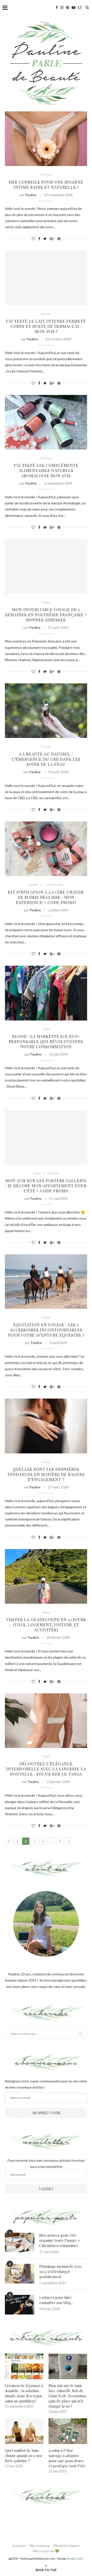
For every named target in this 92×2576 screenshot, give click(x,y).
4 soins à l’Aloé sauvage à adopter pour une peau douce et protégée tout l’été (67, 2458)
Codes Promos (54, 884)
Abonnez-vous (46, 2113)
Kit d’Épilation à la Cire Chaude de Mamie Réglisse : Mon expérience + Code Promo (46, 897)
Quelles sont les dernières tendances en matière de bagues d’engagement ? (46, 1474)
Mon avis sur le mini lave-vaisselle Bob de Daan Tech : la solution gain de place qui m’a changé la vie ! (67, 2396)
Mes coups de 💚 (46, 2551)
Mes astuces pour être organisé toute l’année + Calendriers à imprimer (59, 2240)
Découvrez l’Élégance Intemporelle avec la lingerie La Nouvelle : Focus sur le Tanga (46, 1769)
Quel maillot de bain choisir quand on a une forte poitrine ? (23, 2455)
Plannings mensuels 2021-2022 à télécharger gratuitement (61, 2271)
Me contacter (39, 2545)
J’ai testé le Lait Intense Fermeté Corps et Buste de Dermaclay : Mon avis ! (46, 326)
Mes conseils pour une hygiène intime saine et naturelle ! (46, 184)
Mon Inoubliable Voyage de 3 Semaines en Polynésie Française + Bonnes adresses (46, 614)
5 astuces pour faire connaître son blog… (56, 2300)
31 (60, 1841)
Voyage (46, 602)
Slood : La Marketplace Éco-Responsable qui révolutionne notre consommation (46, 1041)
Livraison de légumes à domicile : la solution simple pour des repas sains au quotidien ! (24, 2393)
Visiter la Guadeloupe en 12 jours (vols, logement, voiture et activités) (46, 1624)
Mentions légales (66, 2545)
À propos (19, 2545)
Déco (37, 1173)
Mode (46, 1029)
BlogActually (75, 2558)
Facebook (46, 2496)
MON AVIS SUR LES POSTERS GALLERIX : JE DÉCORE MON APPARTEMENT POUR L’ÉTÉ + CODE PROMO (46, 1185)
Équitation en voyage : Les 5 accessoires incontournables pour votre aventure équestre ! (46, 1330)
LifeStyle (46, 174)
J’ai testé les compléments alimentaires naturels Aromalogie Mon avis (46, 470)
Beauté (46, 313)
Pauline (30, 195)
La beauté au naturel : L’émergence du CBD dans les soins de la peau (46, 759)
